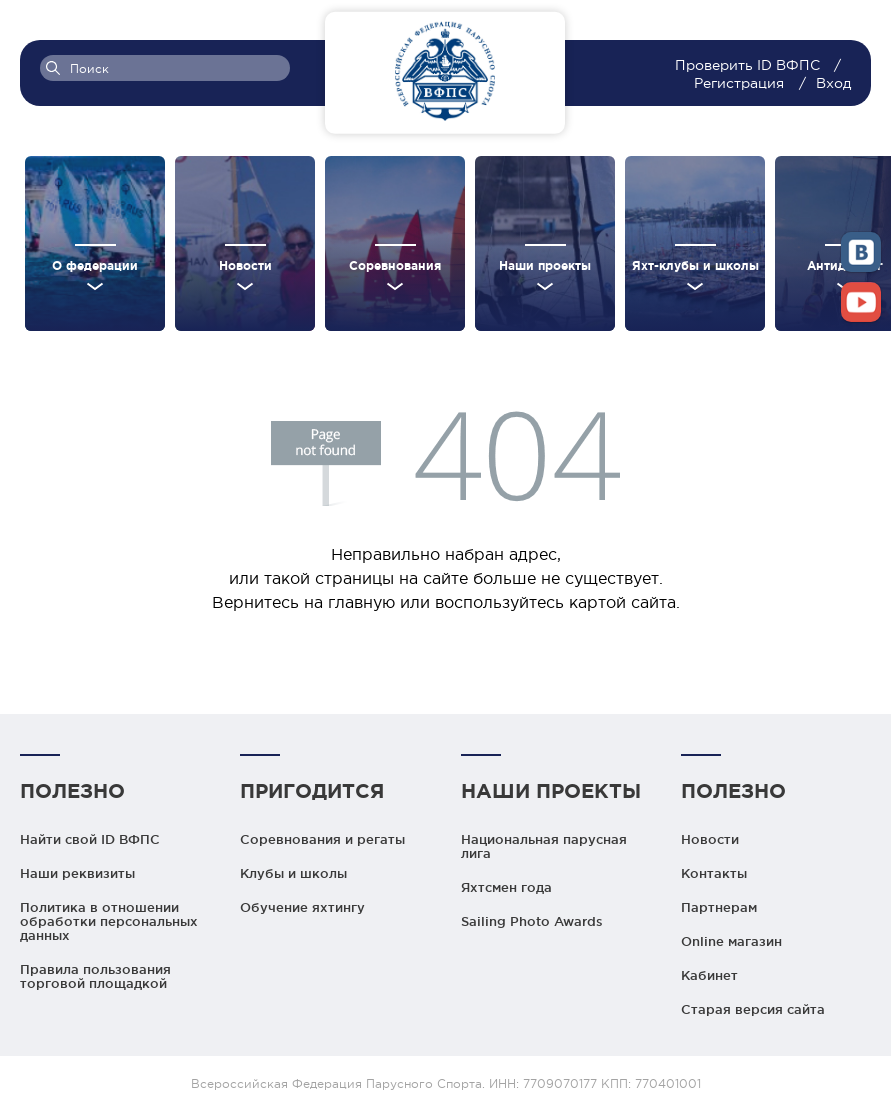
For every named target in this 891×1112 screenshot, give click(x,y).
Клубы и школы (293, 873)
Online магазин (731, 941)
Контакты (714, 873)
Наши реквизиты (77, 873)
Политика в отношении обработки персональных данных (109, 921)
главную (361, 602)
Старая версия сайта (753, 1009)
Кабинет (709, 975)
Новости (710, 839)
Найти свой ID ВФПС (90, 839)
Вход (833, 83)
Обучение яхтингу (302, 907)
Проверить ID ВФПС (749, 65)
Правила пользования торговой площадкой (95, 976)
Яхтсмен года (506, 887)
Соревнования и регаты (322, 839)
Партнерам (719, 907)
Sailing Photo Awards (532, 921)
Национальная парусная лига (544, 846)
